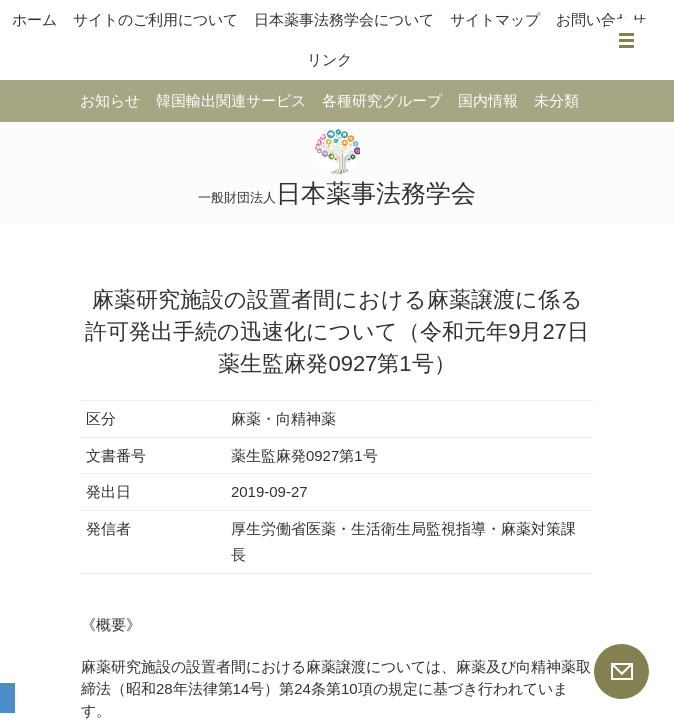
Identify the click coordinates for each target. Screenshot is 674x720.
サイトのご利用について (155, 19)
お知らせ (110, 100)
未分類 (556, 100)
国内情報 (488, 100)
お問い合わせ (601, 19)
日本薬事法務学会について (344, 19)
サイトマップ (495, 19)
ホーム (34, 19)
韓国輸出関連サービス (231, 100)
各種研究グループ (382, 100)
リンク (329, 59)
